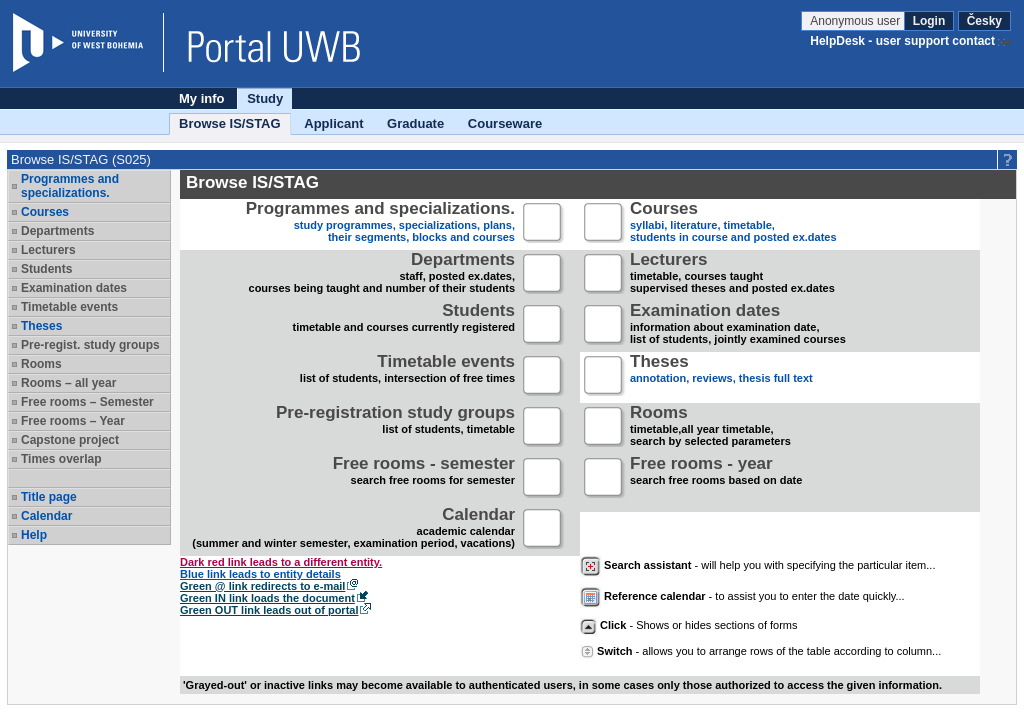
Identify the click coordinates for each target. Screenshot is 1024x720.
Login (929, 21)
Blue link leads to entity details (260, 574)
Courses (45, 212)
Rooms (41, 364)
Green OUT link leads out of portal (269, 610)
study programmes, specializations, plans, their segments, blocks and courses (380, 223)
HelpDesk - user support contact (902, 41)
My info (202, 98)
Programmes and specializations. (70, 186)
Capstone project (70, 440)
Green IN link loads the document (267, 598)
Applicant (333, 123)
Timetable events (69, 307)
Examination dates (74, 288)
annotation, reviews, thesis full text (721, 376)
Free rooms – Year (73, 421)
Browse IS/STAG (230, 123)
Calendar (46, 516)
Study (265, 98)
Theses (41, 326)
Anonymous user (856, 21)
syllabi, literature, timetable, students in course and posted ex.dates (733, 223)
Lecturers (48, 250)
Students (46, 269)
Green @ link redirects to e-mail (262, 586)
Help (34, 535)
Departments (57, 231)
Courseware (505, 123)
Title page (49, 497)
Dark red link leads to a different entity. (281, 562)
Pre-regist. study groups (90, 345)
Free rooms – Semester (87, 402)
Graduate (415, 123)
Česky (984, 21)
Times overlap (61, 459)
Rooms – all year (68, 383)
